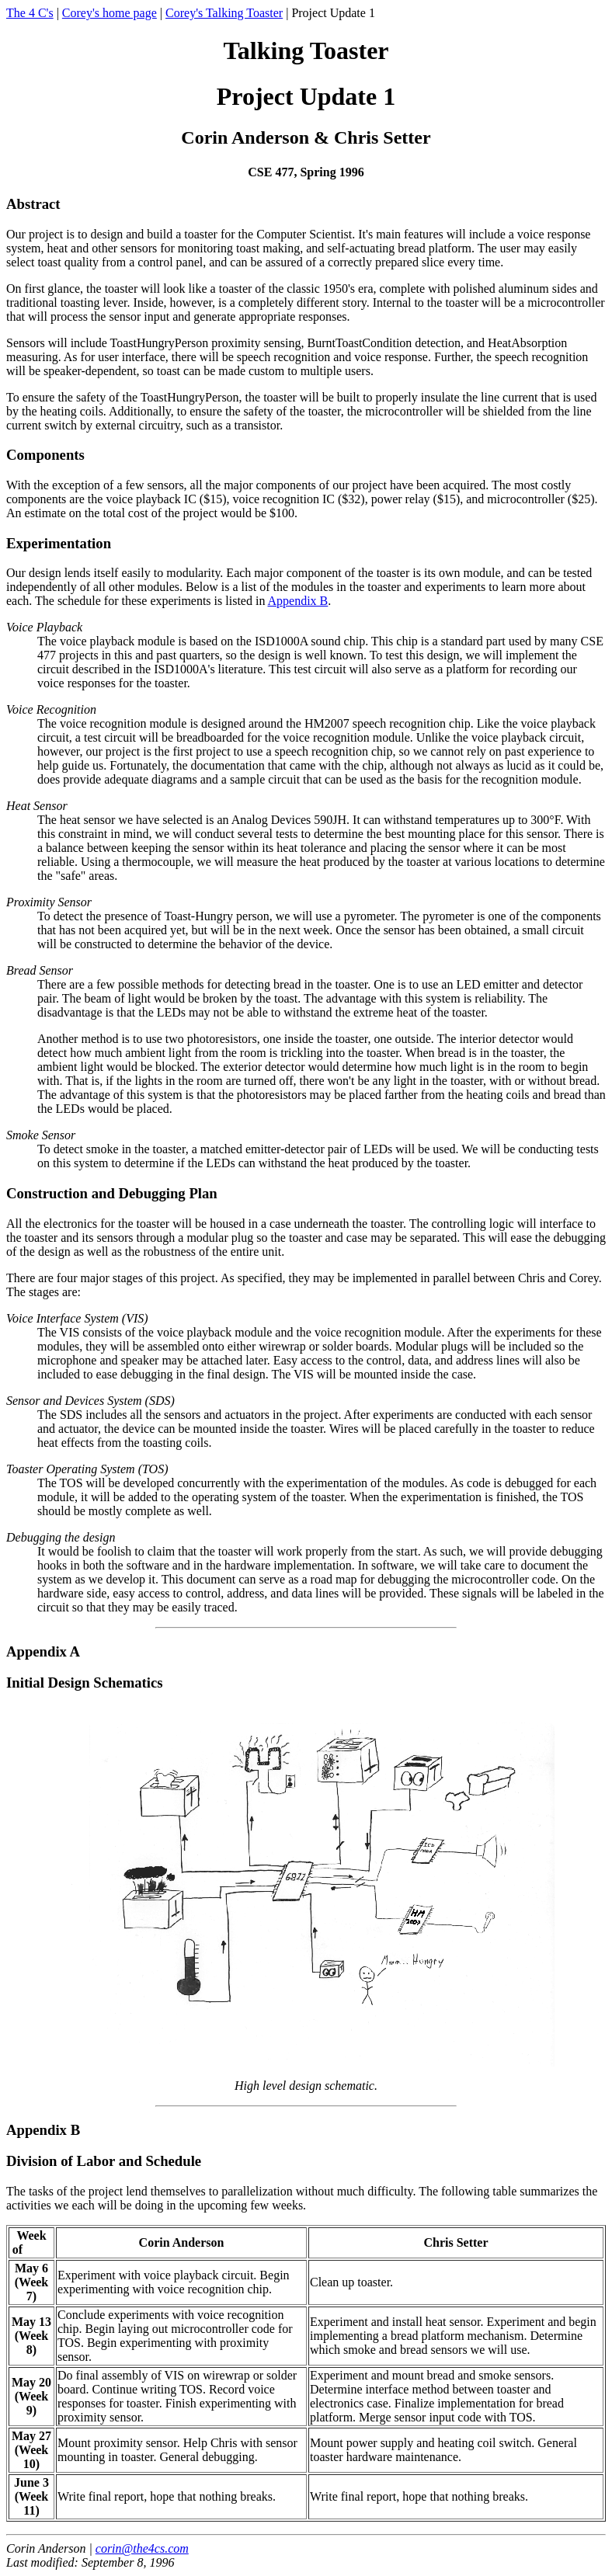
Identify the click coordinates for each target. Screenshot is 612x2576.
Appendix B (298, 600)
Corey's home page (109, 12)
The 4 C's (30, 12)
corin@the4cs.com (142, 2548)
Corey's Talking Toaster (224, 12)
